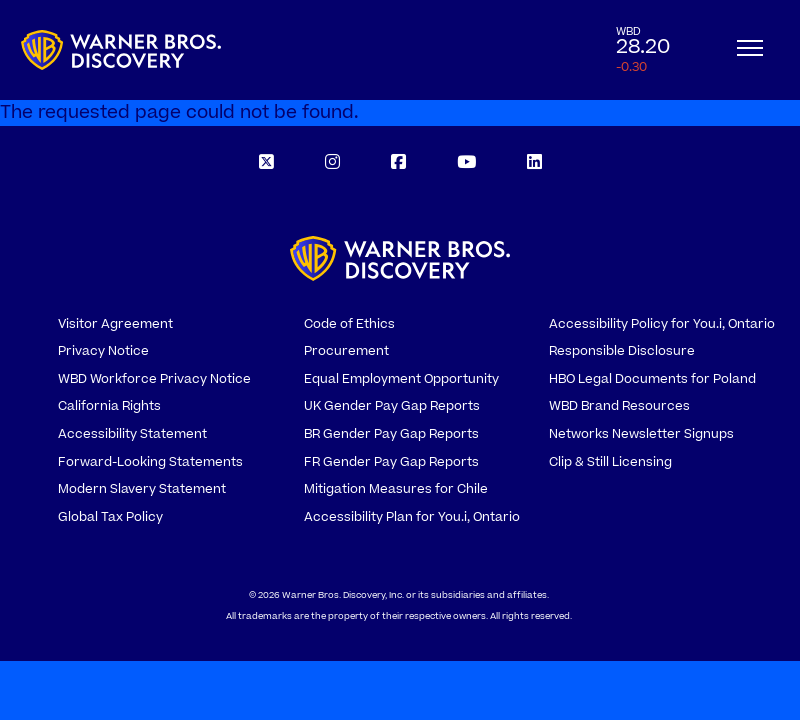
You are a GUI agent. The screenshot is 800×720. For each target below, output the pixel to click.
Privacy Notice (103, 351)
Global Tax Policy (110, 517)
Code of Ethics (349, 324)
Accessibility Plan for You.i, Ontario (412, 517)
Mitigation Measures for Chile (396, 489)
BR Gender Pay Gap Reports (391, 434)
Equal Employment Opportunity (401, 379)
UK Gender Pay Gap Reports (392, 406)
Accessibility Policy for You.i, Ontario (662, 324)
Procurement (346, 351)
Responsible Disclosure (622, 351)
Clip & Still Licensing (610, 462)
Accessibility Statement (132, 434)
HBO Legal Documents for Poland (652, 379)
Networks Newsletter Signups (641, 434)
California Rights (109, 406)
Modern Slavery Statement (142, 489)
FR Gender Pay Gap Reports (391, 462)
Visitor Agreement (115, 324)
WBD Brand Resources (619, 406)
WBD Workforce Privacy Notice (154, 379)
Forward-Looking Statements (150, 462)
